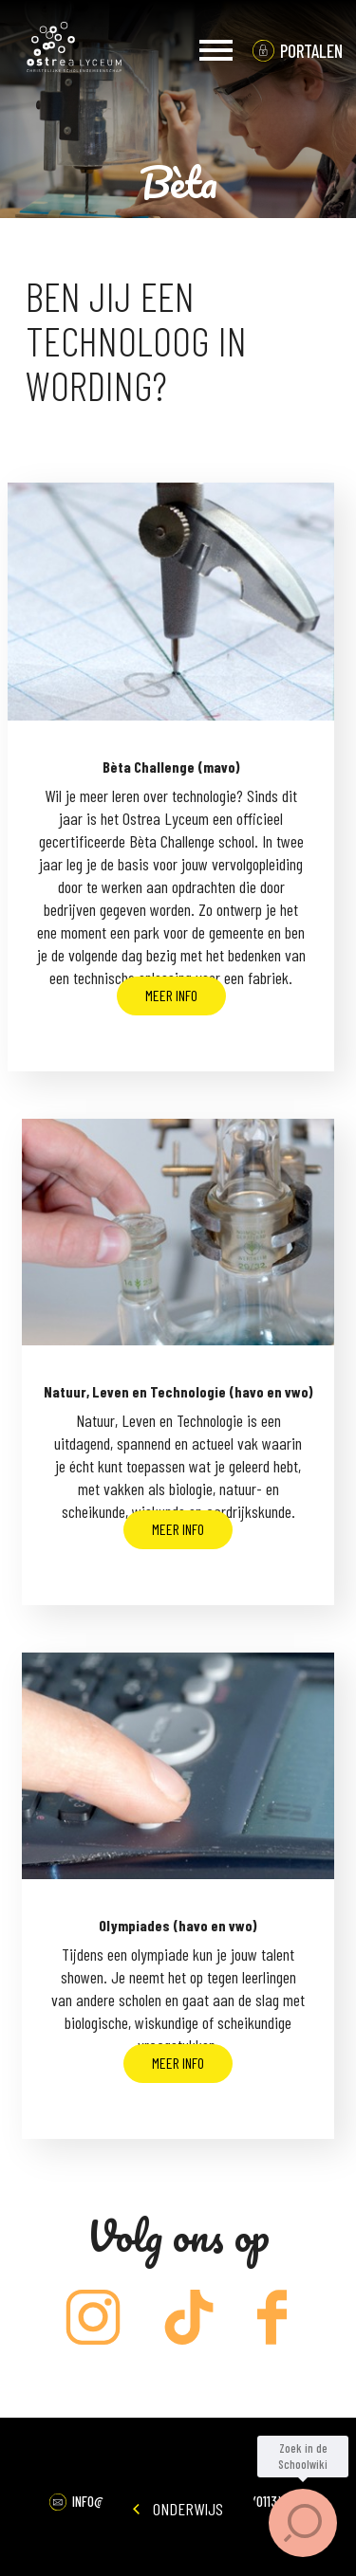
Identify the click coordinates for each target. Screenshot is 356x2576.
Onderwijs (178, 2508)
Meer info (171, 995)
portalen (311, 51)
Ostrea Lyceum (74, 50)
